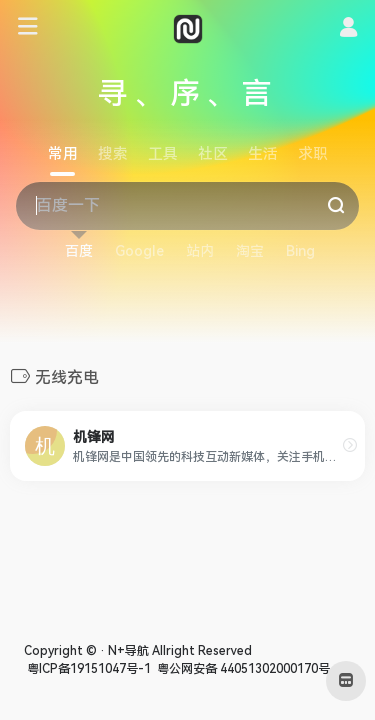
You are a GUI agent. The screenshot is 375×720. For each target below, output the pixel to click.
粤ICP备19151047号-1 (87, 669)
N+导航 (128, 651)
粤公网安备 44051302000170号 (242, 669)
